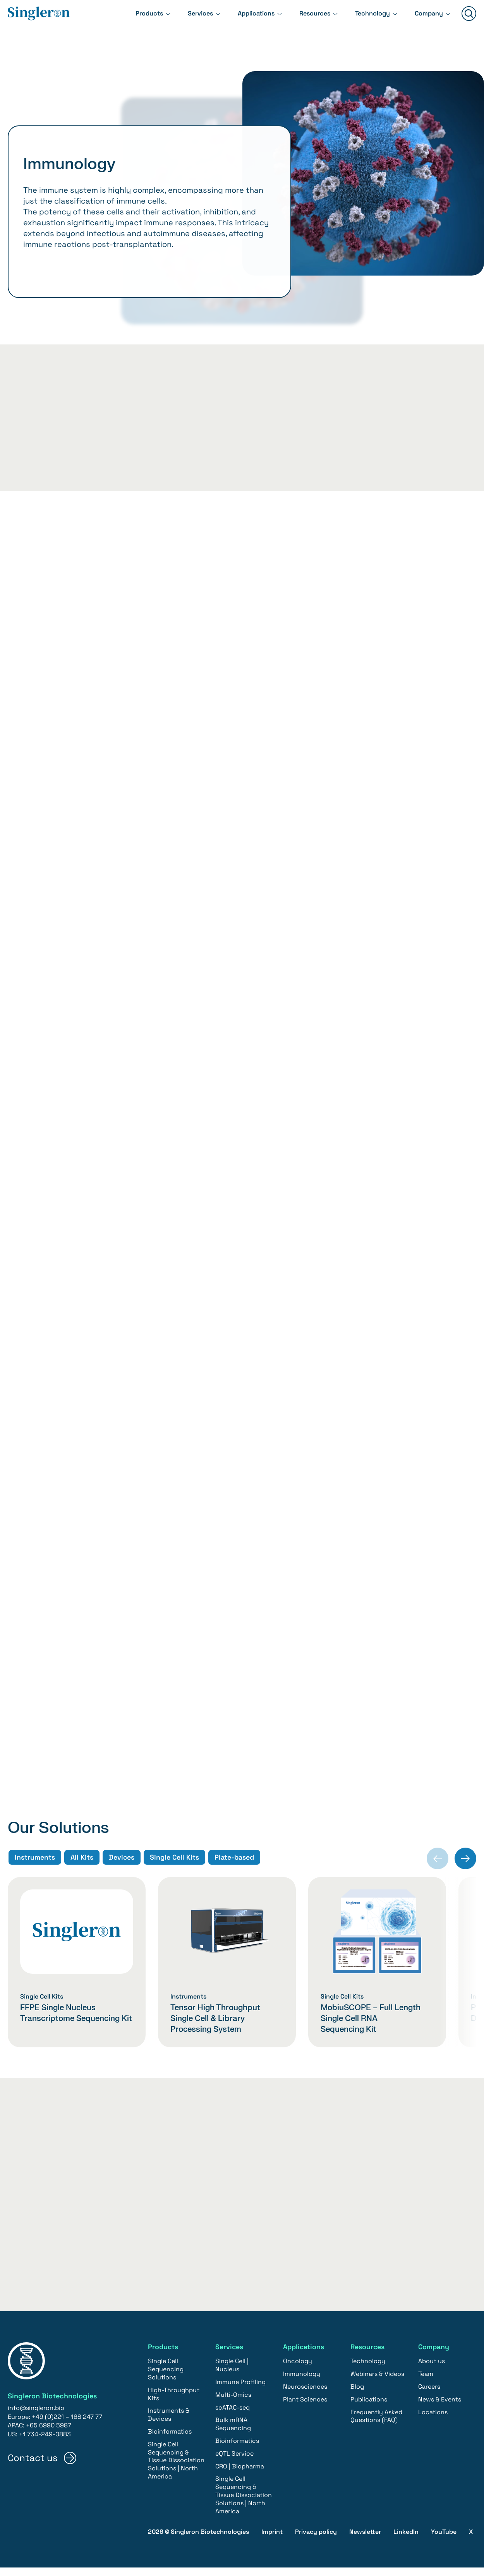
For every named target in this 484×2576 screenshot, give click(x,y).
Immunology (301, 2382)
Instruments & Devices (168, 2423)
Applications (242, 19)
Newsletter (365, 2540)
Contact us (33, 2466)
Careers (429, 2395)
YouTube (444, 2540)
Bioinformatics (170, 2440)
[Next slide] (465, 1873)
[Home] (39, 19)
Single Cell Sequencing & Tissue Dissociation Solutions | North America (176, 2469)
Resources (305, 19)
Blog (357, 2395)
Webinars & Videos (377, 2382)
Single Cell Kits (174, 1872)
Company (427, 19)
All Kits (81, 1872)
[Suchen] (469, 20)
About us (431, 2369)
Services (182, 19)
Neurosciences (305, 2395)
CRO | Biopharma (239, 2474)
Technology (366, 19)
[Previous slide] (437, 1873)
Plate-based (235, 1872)
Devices (121, 1872)
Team (425, 2382)
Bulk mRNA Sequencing (233, 2432)
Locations (433, 2420)
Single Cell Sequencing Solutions (166, 2377)
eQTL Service (234, 2462)
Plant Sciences (305, 2408)
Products (127, 19)
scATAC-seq (232, 2416)
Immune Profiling (240, 2390)
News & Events (439, 2408)
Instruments (34, 1872)
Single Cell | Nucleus (232, 2373)
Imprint (272, 2540)
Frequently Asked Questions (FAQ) (376, 2424)
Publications (368, 2408)
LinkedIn (406, 2540)
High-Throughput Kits (173, 2402)
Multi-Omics (233, 2403)
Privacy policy (316, 2540)
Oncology (297, 2369)
